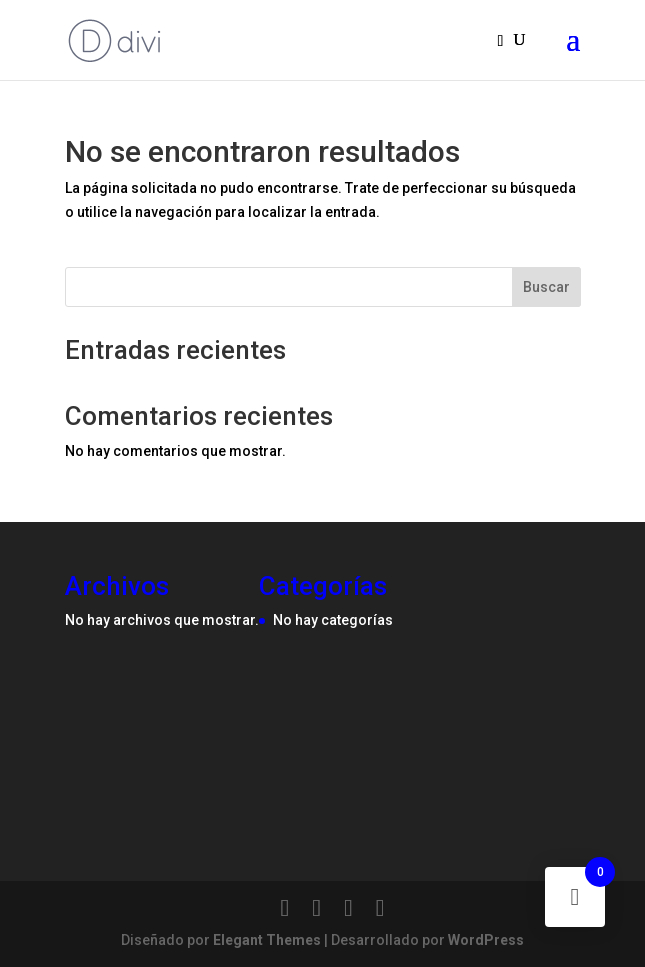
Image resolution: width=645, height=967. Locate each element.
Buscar (546, 287)
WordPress (486, 940)
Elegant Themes (267, 940)
